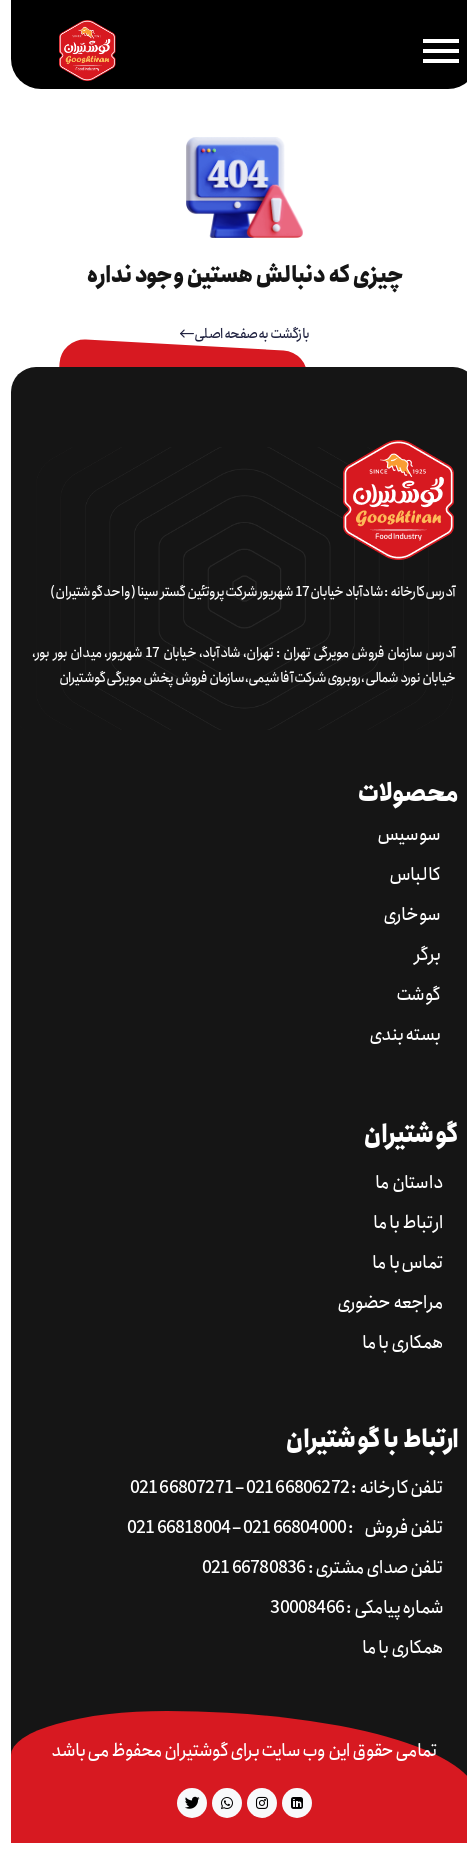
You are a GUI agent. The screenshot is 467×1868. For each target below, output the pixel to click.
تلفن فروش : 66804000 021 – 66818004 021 (274, 1528)
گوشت (407, 995)
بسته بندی (393, 1035)
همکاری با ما (391, 1343)
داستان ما (398, 1183)
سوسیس (397, 835)
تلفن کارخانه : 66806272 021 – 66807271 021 (275, 1488)
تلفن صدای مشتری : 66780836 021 (311, 1568)
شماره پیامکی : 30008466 (345, 1608)
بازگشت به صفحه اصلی (233, 334)
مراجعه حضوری (379, 1303)
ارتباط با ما (397, 1223)
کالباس (403, 875)
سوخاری (400, 915)
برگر (416, 955)
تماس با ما (396, 1263)
